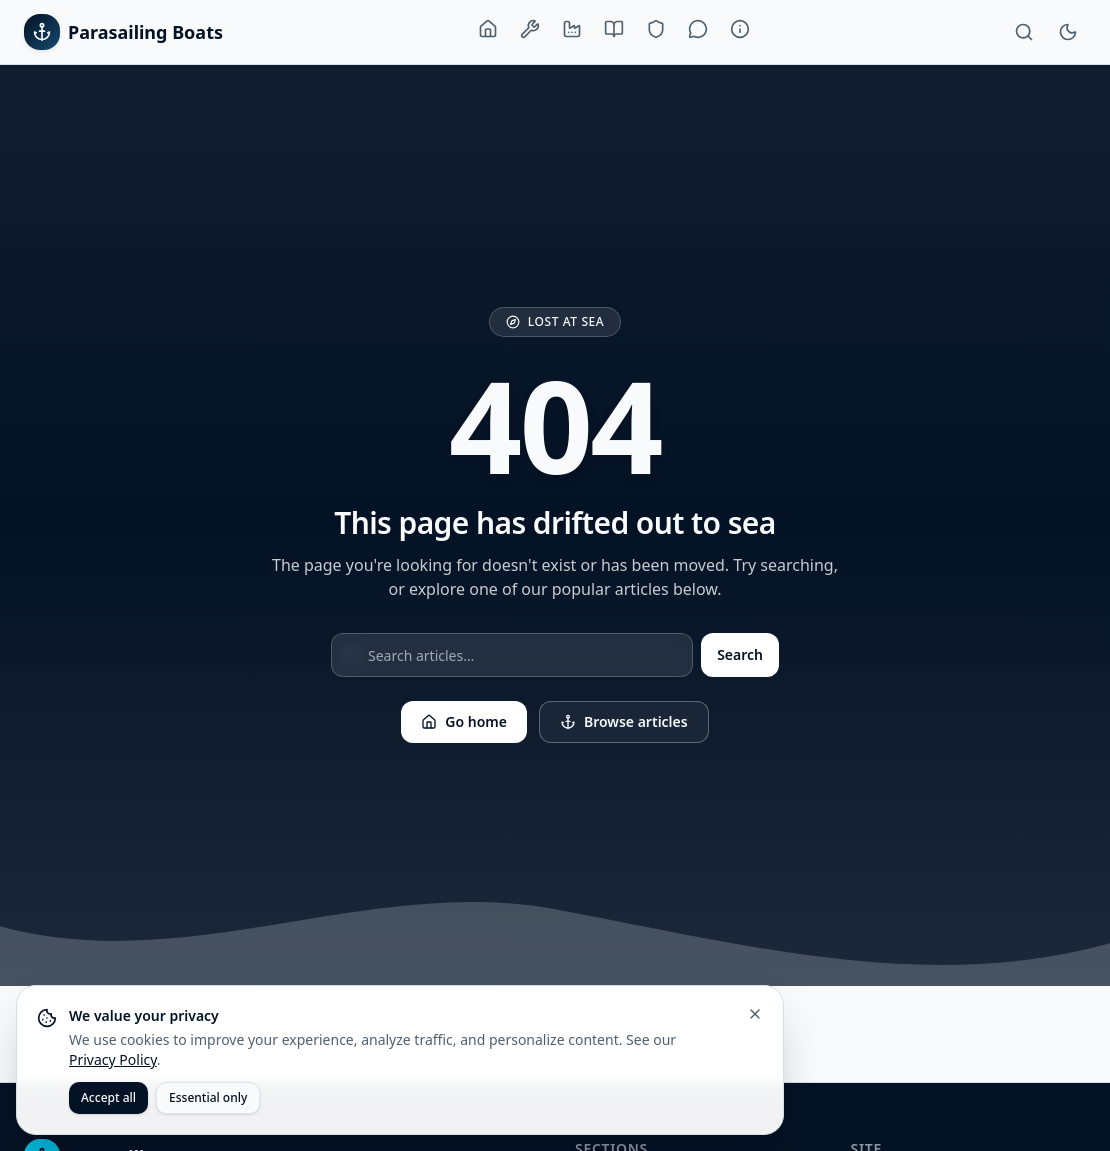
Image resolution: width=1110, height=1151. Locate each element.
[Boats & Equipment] (530, 29)
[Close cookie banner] (755, 1014)
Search (740, 654)
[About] (740, 29)
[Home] (488, 29)
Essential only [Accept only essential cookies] (208, 1097)
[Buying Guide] (614, 29)
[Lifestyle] (698, 29)
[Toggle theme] (1068, 32)
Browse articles (624, 721)
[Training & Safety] (656, 29)
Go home (464, 721)
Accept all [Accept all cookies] (108, 1097)
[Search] (1024, 32)
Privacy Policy (113, 1059)
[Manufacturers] (572, 29)
